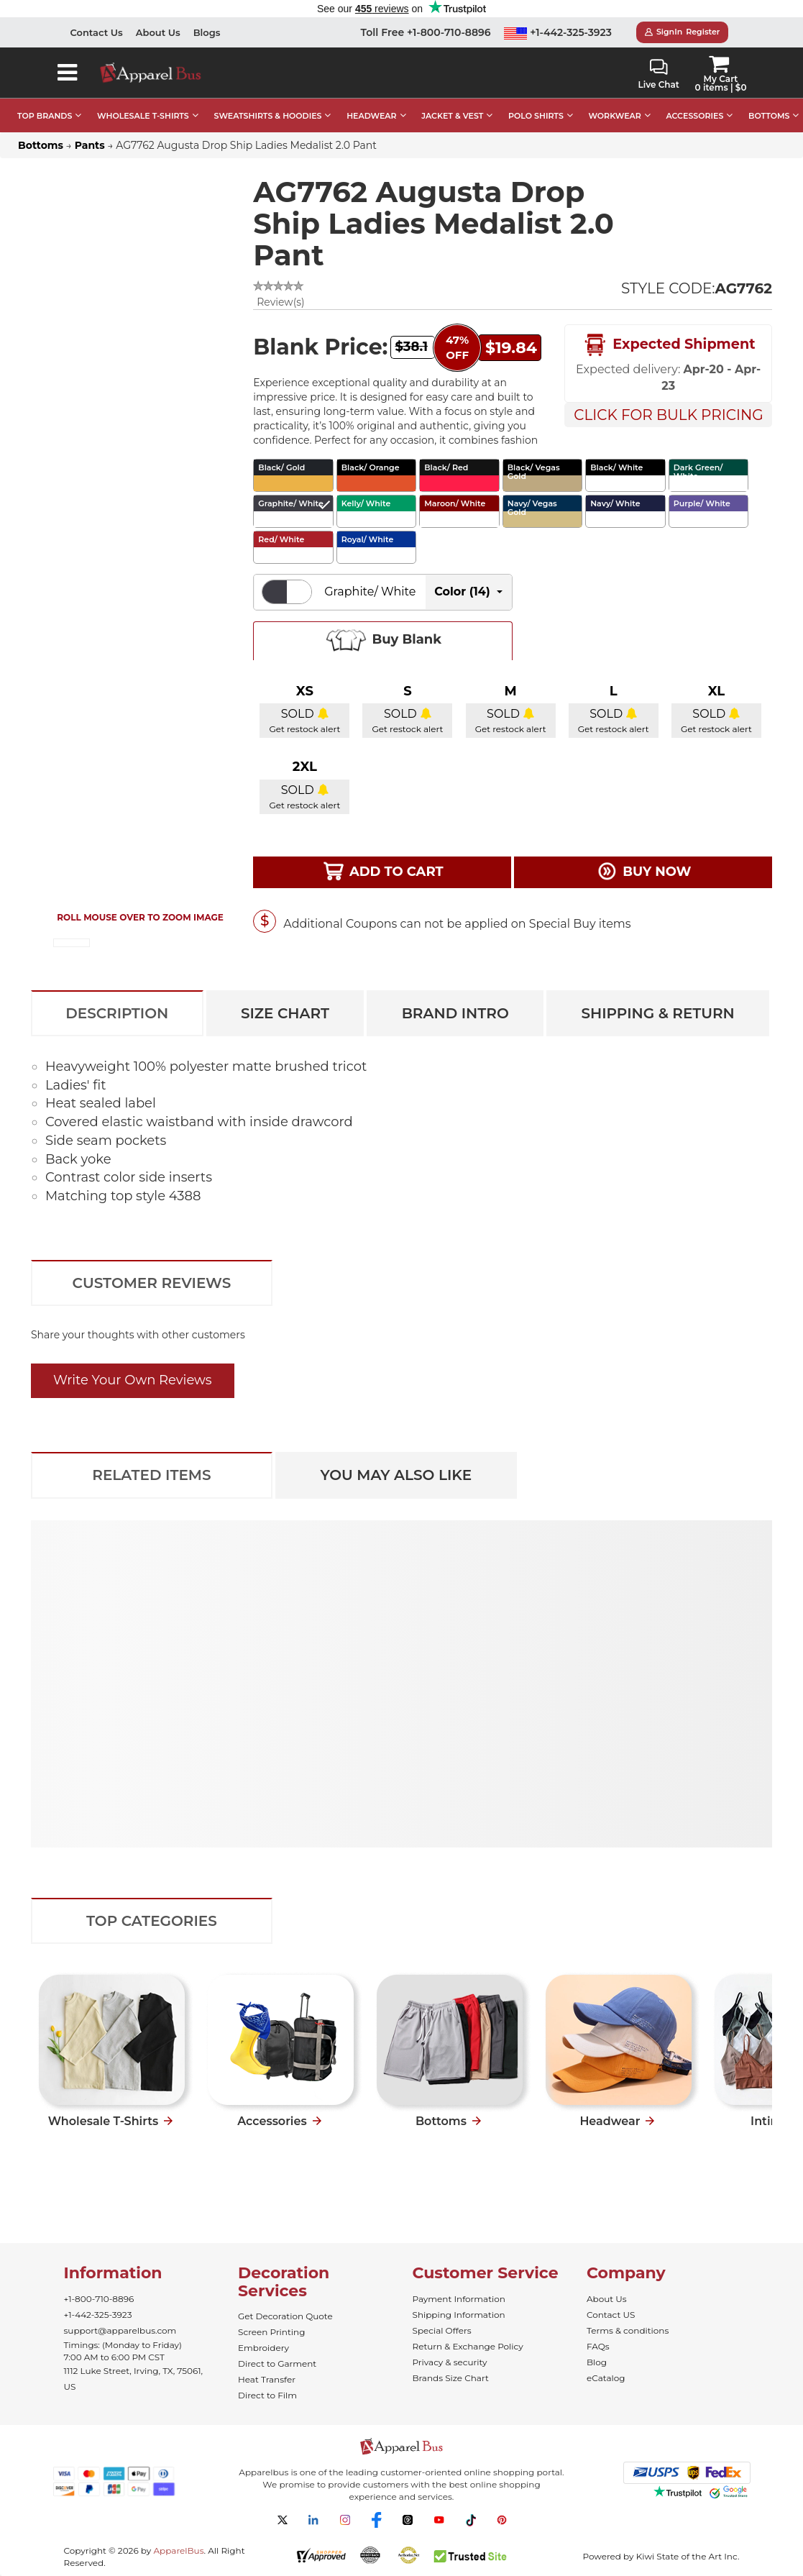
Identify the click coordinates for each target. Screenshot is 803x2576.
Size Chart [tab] (285, 1013)
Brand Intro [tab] (455, 1013)
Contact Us (96, 32)
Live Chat (658, 74)
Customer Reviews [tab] (152, 1283)
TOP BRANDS (44, 116)
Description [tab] (116, 1013)
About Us (158, 32)
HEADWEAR (371, 116)
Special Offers (442, 2330)
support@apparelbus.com (120, 2330)
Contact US (611, 2314)
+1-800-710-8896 (99, 2298)
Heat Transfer (266, 2379)
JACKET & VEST (452, 116)
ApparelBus (178, 2550)
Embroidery (263, 2347)
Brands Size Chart (451, 2377)
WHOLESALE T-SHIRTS (143, 116)
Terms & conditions (628, 2330)
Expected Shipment (669, 345)
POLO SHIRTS (536, 116)
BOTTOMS (768, 116)
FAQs (598, 2346)
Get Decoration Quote (285, 2316)
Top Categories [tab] (151, 1920)
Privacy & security (450, 2362)
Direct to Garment (277, 2363)
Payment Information (459, 2298)
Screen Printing (271, 2331)
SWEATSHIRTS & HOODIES (267, 116)
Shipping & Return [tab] (657, 1013)
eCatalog (606, 2377)
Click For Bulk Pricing (668, 415)
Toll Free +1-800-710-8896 (426, 32)
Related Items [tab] (151, 1475)
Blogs (207, 32)
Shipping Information (459, 2314)
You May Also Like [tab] (396, 1475)
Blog (597, 2362)
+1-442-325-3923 (558, 32)
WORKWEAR (615, 116)
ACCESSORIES (694, 116)
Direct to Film (267, 2395)
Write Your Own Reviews (132, 1380)
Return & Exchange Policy (468, 2346)
